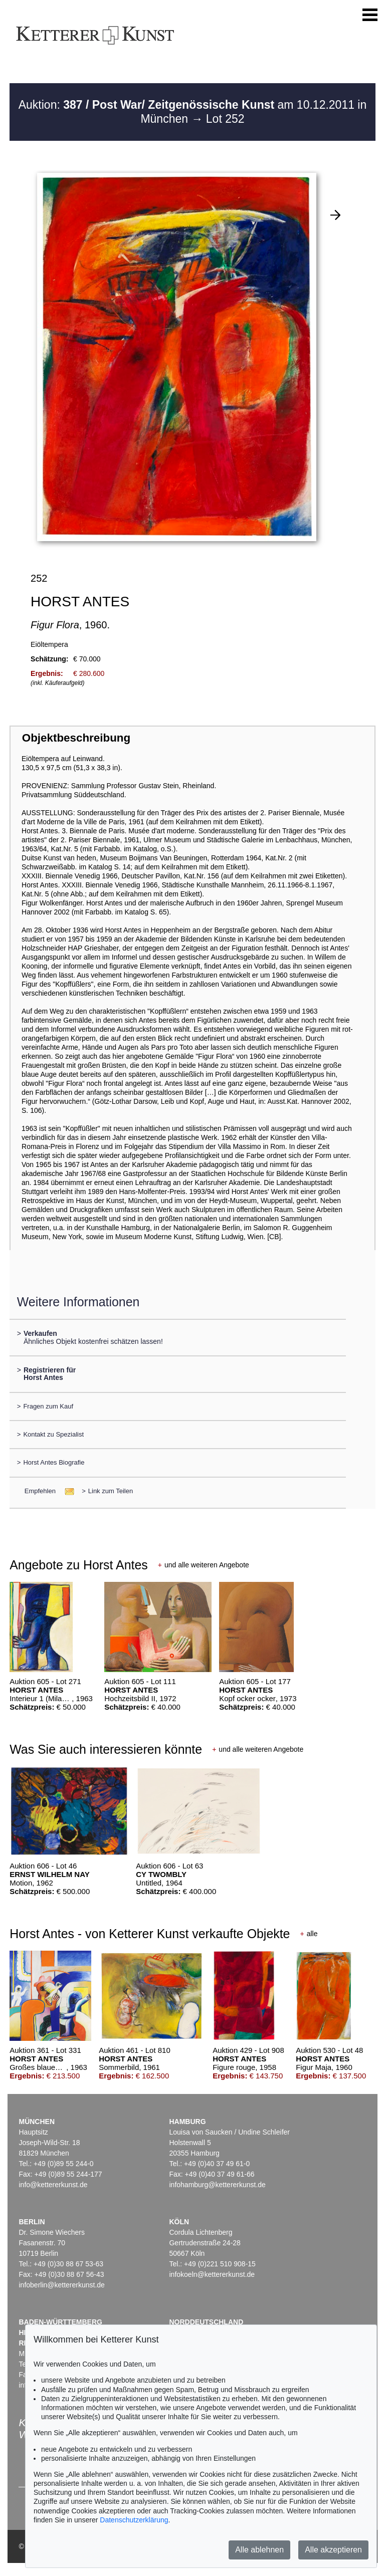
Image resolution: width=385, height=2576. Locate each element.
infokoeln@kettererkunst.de (212, 2274)
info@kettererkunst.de (53, 2185)
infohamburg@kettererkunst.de (217, 2185)
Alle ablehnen (259, 2549)
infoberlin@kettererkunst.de (61, 2285)
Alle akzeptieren (333, 2549)
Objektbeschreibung (76, 738)
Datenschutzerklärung (134, 2520)
